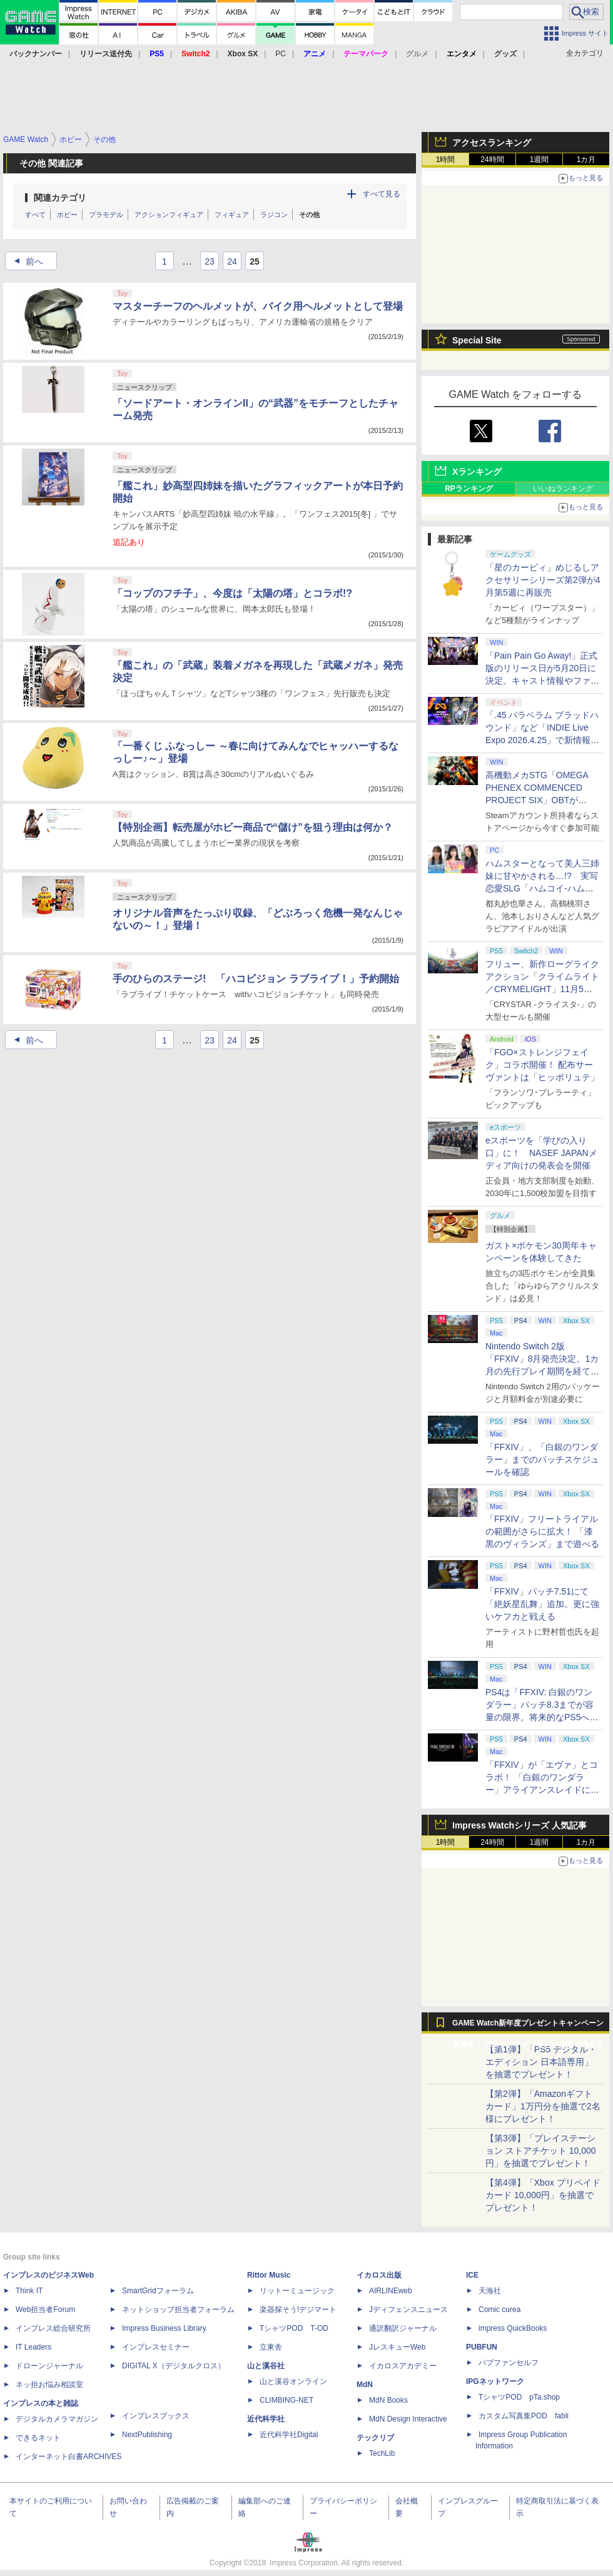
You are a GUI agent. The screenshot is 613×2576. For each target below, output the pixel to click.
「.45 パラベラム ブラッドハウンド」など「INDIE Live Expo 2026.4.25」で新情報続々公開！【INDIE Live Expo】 (542, 740)
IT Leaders (33, 2347)
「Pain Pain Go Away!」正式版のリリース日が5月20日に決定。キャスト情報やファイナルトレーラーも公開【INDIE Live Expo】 (542, 681)
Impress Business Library (164, 2328)
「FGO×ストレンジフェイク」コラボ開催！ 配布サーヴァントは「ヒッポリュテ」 (542, 1064)
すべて (35, 214)
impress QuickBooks (513, 2328)
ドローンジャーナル (49, 2365)
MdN (365, 2384)
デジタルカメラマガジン (57, 2419)
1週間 (539, 159)
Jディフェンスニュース (408, 2309)
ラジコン (274, 214)
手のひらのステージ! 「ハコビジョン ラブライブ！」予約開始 (256, 978)
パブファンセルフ (509, 2362)
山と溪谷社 (266, 2365)
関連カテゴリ (60, 197)
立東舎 (271, 2347)
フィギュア (232, 214)
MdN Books (388, 2400)
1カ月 (586, 159)
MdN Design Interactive (408, 2419)
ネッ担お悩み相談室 (49, 2384)
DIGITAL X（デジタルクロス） (173, 2365)
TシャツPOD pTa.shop (519, 2397)
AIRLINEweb (390, 2290)
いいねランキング (563, 488)
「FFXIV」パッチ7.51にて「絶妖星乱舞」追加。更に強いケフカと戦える (542, 1603)
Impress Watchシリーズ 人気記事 (519, 1825)
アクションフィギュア (168, 214)
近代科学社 (266, 2419)
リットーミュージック (297, 2290)
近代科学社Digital (289, 2434)
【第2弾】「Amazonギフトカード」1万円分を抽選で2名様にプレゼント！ (542, 2106)
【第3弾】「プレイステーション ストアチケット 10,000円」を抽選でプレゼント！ (540, 2150)
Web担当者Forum (45, 2309)
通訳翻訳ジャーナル (403, 2328)
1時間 (445, 159)
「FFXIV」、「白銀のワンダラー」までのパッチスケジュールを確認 (542, 1459)
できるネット (38, 2437)
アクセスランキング (491, 143)
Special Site (477, 340)
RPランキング (469, 488)
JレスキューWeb (397, 2347)
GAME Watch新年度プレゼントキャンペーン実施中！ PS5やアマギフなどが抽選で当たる (528, 2026)
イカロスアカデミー (403, 2365)
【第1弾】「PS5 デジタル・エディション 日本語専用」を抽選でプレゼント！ (541, 2061)
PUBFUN (481, 2347)
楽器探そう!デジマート (298, 2309)
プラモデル (106, 214)
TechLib (382, 2453)
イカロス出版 (379, 2275)
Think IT (29, 2290)
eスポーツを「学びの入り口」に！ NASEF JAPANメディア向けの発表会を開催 (541, 1152)
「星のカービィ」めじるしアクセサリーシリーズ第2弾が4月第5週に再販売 (542, 579)
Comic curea (499, 2309)
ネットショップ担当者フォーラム (178, 2309)
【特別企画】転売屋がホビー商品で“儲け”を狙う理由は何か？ (253, 827)
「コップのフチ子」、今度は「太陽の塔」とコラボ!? (232, 593)
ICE (472, 2275)
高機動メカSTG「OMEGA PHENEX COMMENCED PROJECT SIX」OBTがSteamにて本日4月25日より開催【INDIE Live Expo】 (540, 800)
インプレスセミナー (156, 2347)
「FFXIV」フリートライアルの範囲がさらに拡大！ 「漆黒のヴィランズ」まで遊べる (542, 1531)
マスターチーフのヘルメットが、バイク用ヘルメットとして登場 (258, 306)
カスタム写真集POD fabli (524, 2415)
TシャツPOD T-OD (294, 2328)
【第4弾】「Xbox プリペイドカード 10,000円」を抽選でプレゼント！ (542, 2195)
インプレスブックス (156, 2415)
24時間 (492, 159)
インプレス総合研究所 (53, 2328)
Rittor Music (268, 2275)
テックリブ (375, 2437)
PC (280, 53)
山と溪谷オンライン (293, 2381)
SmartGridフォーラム (158, 2290)
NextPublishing (147, 2434)
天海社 (490, 2290)
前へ (25, 261)
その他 (309, 214)
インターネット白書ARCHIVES (68, 2456)
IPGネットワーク (495, 2381)
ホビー (67, 214)
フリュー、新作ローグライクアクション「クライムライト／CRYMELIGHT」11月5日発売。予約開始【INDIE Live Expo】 (542, 989)
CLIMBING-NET (286, 2400)
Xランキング (477, 472)
